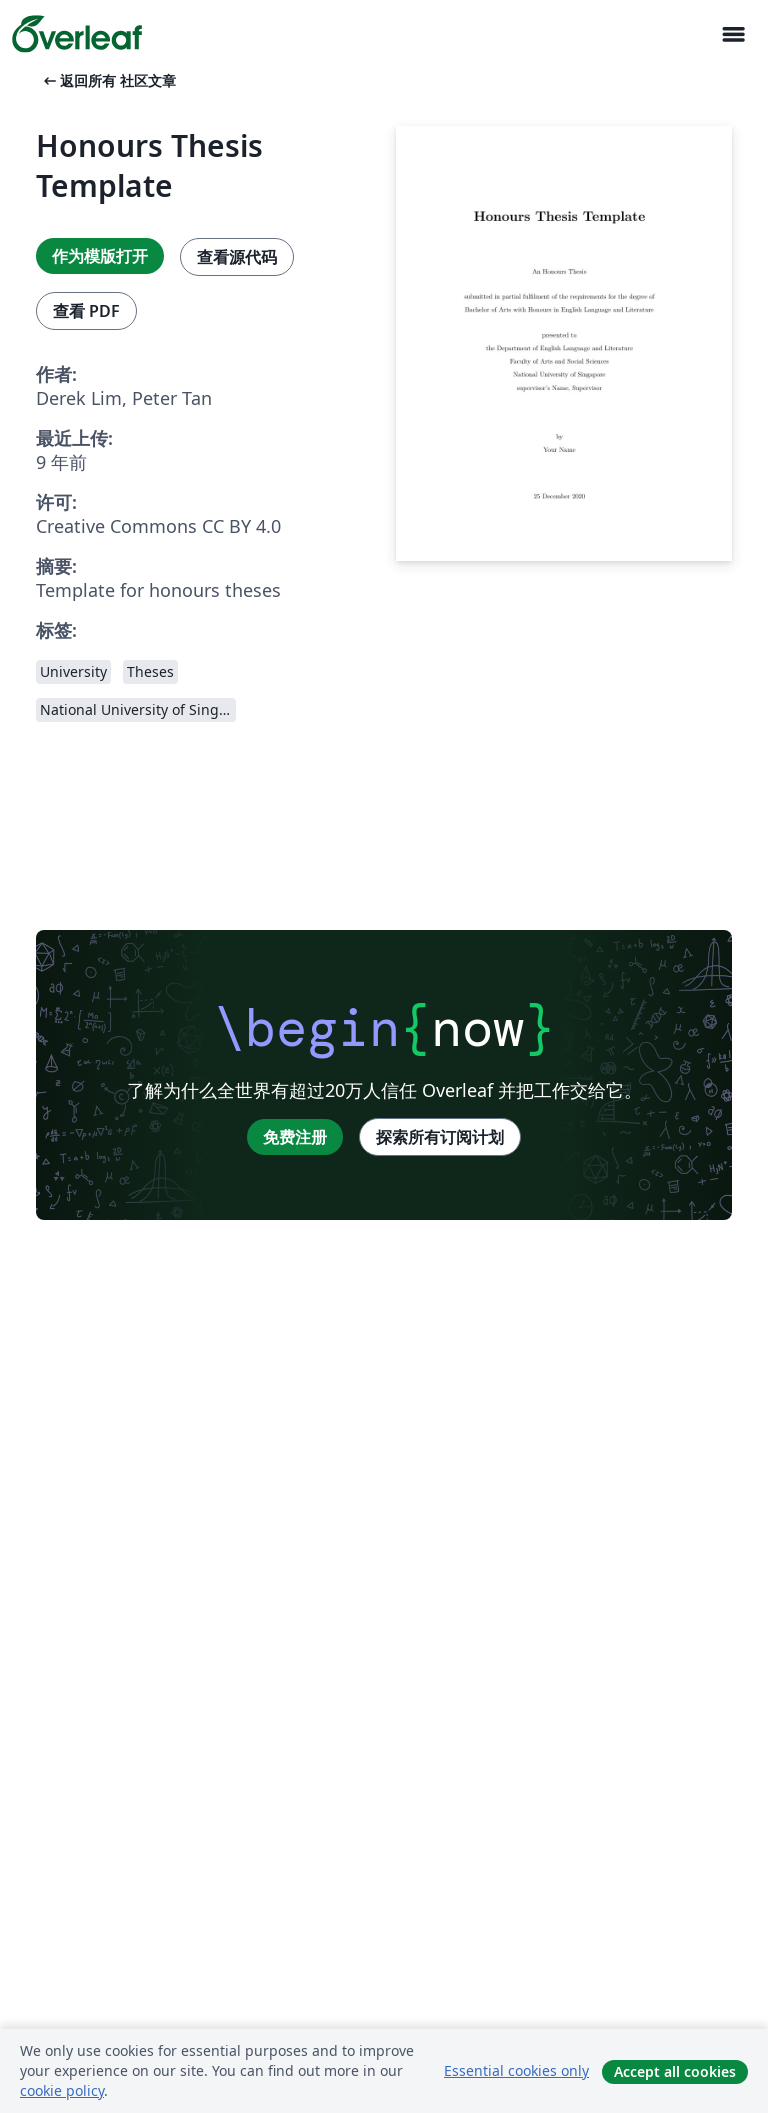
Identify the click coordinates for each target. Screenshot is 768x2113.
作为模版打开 (100, 256)
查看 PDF (86, 311)
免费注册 (295, 1137)
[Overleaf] (77, 34)
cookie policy (62, 2090)
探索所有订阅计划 (440, 1137)
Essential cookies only (516, 2070)
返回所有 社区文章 (108, 80)
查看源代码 (237, 257)
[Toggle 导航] (733, 34)
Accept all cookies (675, 2071)
